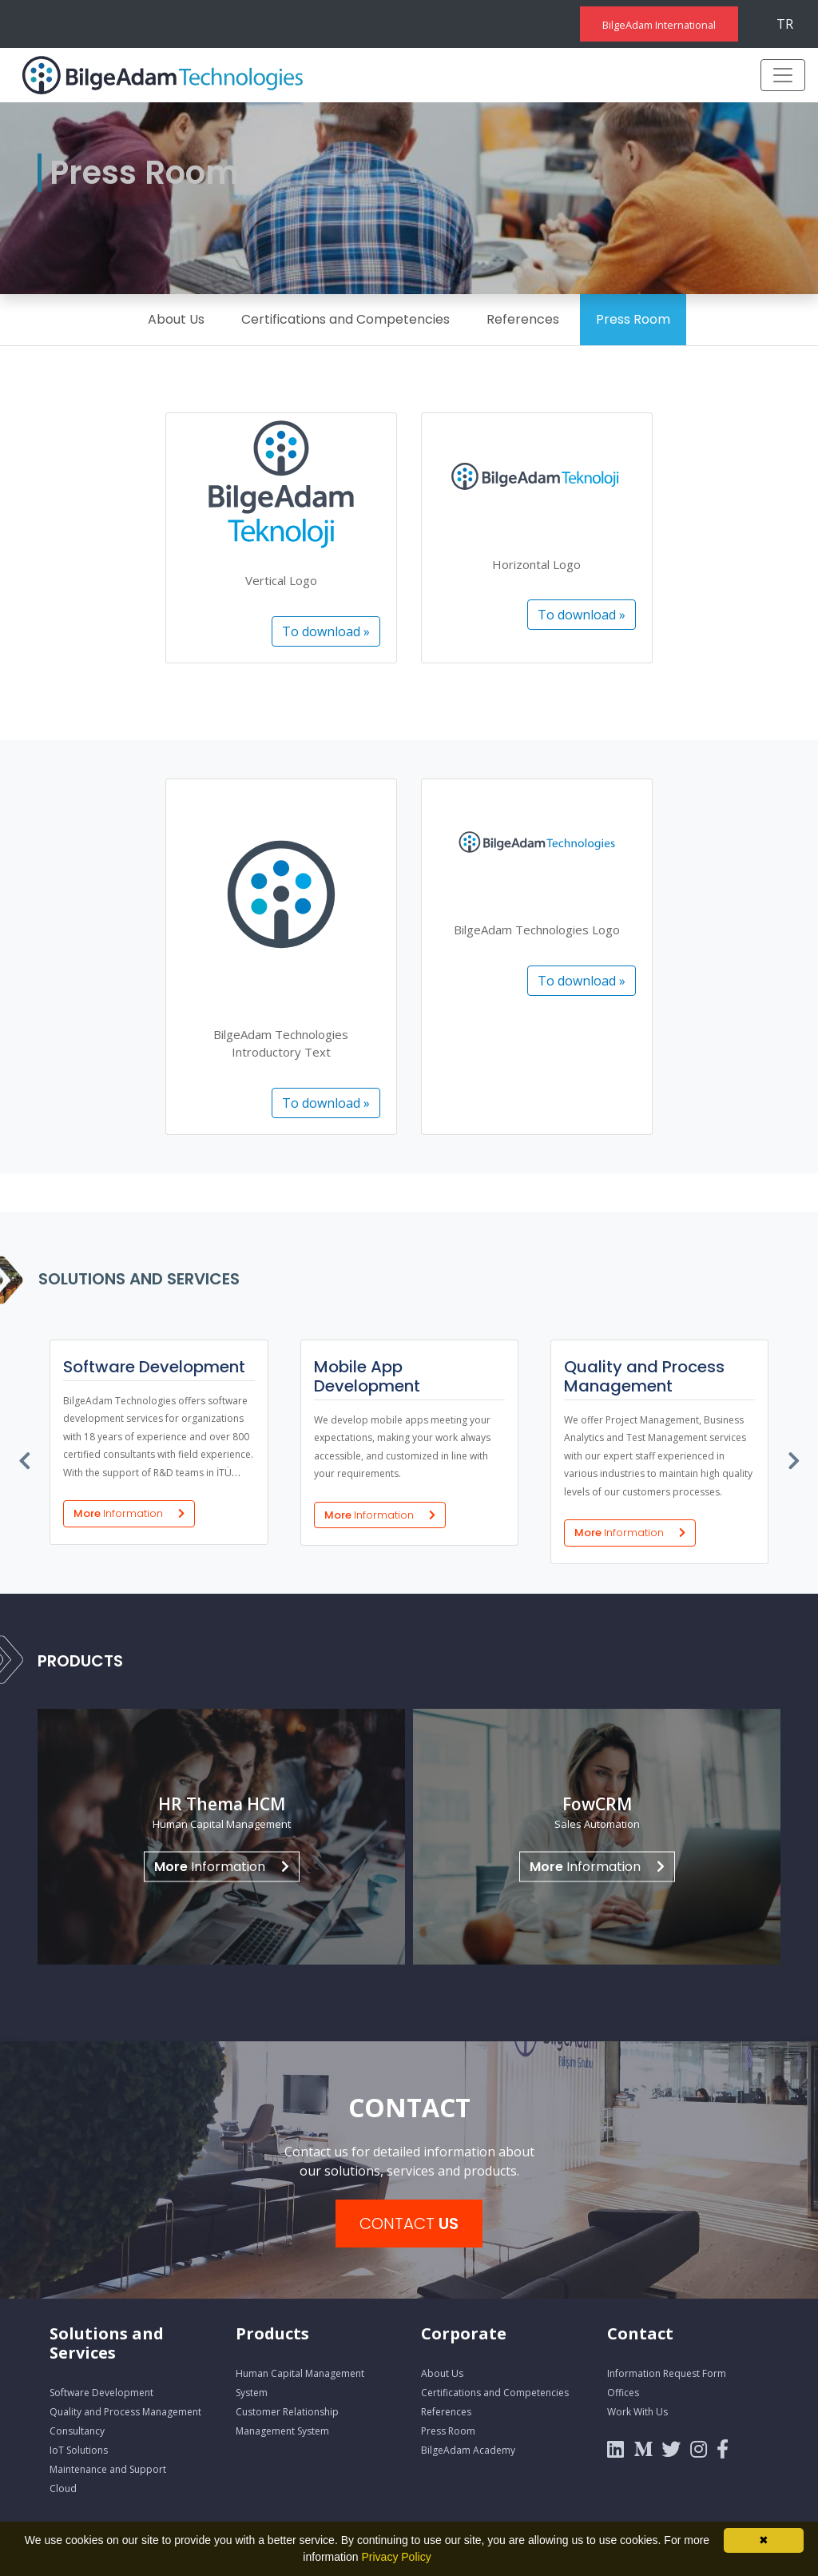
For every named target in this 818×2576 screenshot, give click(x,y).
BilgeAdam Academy (468, 2450)
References (522, 319)
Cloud (63, 2488)
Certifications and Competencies (345, 319)
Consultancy (77, 2431)
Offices (623, 2392)
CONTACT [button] (409, 2223)
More (129, 1513)
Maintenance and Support (108, 2469)
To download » (326, 631)
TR (784, 24)
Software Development (101, 2392)
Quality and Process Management (125, 2412)
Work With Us (637, 2412)
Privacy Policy (396, 2556)
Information (221, 1866)
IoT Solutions (79, 2450)
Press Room (633, 319)
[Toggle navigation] (782, 75)
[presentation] (26, 1457)
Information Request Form (666, 2373)
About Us (176, 319)
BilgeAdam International (659, 25)
